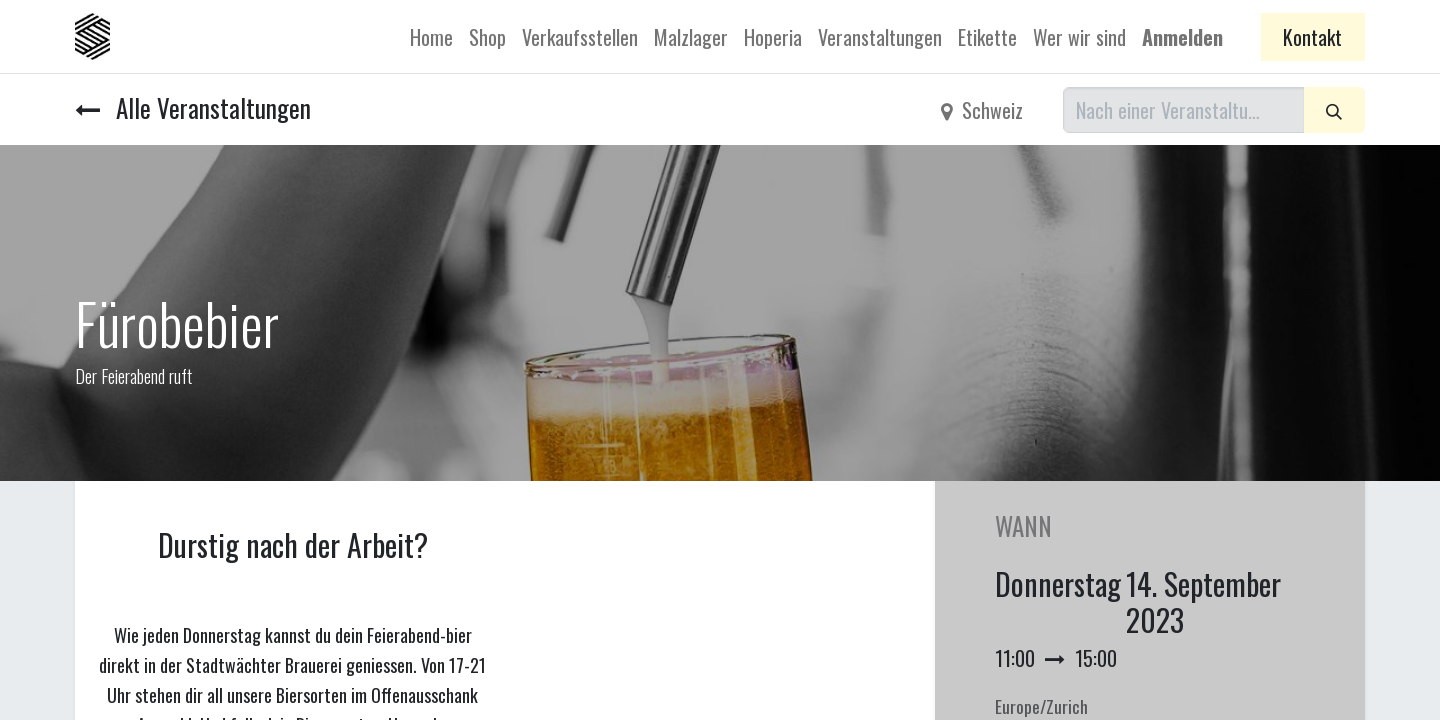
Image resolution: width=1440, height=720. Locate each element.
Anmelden (1182, 37)
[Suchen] (1334, 110)
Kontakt (1312, 37)
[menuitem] (431, 37)
